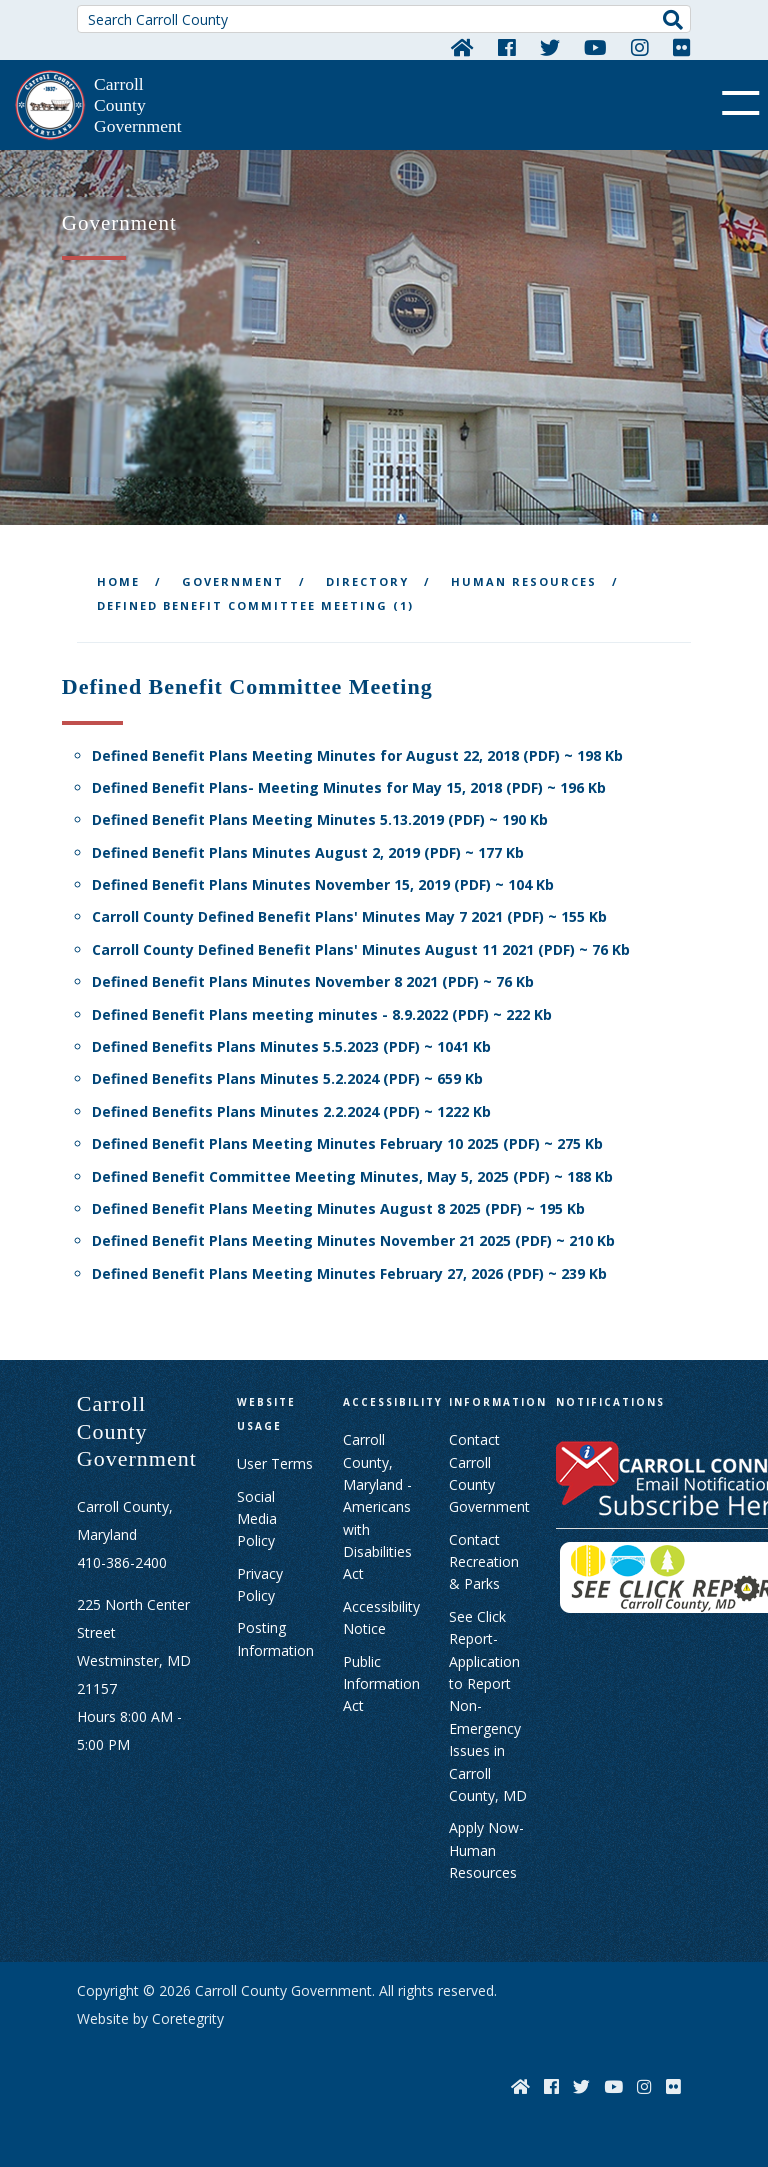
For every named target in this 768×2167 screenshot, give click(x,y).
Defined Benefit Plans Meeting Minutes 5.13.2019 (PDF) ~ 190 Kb (320, 819)
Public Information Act (381, 1684)
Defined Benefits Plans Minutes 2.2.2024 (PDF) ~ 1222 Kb (291, 1111)
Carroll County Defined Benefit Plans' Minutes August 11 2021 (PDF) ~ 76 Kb (361, 949)
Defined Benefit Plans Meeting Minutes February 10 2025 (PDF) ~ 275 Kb (347, 1143)
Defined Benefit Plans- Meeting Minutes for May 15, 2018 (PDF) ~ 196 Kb (349, 787)
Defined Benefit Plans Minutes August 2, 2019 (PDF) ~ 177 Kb (308, 852)
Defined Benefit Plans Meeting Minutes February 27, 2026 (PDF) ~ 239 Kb (349, 1273)
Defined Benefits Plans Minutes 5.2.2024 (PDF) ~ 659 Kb (287, 1078)
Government (233, 581)
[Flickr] (682, 47)
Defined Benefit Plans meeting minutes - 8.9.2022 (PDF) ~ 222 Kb (322, 1014)
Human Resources (524, 581)
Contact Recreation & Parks (484, 1562)
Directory (367, 581)
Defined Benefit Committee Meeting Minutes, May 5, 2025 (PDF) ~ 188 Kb (352, 1176)
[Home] (462, 47)
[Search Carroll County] (384, 19)
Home (118, 581)
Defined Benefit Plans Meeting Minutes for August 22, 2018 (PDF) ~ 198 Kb (357, 755)
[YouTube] (595, 47)
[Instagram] (640, 47)
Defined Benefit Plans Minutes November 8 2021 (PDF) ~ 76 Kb (313, 981)
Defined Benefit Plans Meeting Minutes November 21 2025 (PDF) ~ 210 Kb (353, 1240)
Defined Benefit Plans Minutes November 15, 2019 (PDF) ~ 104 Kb (323, 884)
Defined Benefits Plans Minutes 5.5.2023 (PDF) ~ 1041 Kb (291, 1046)
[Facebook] (507, 47)
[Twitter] (550, 47)
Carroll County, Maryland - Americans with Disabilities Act (377, 1506)
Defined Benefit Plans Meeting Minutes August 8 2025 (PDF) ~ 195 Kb (338, 1208)
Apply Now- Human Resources (486, 1850)
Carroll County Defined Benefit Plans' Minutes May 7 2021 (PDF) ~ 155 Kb (349, 916)
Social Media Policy (257, 1519)
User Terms (275, 1463)
